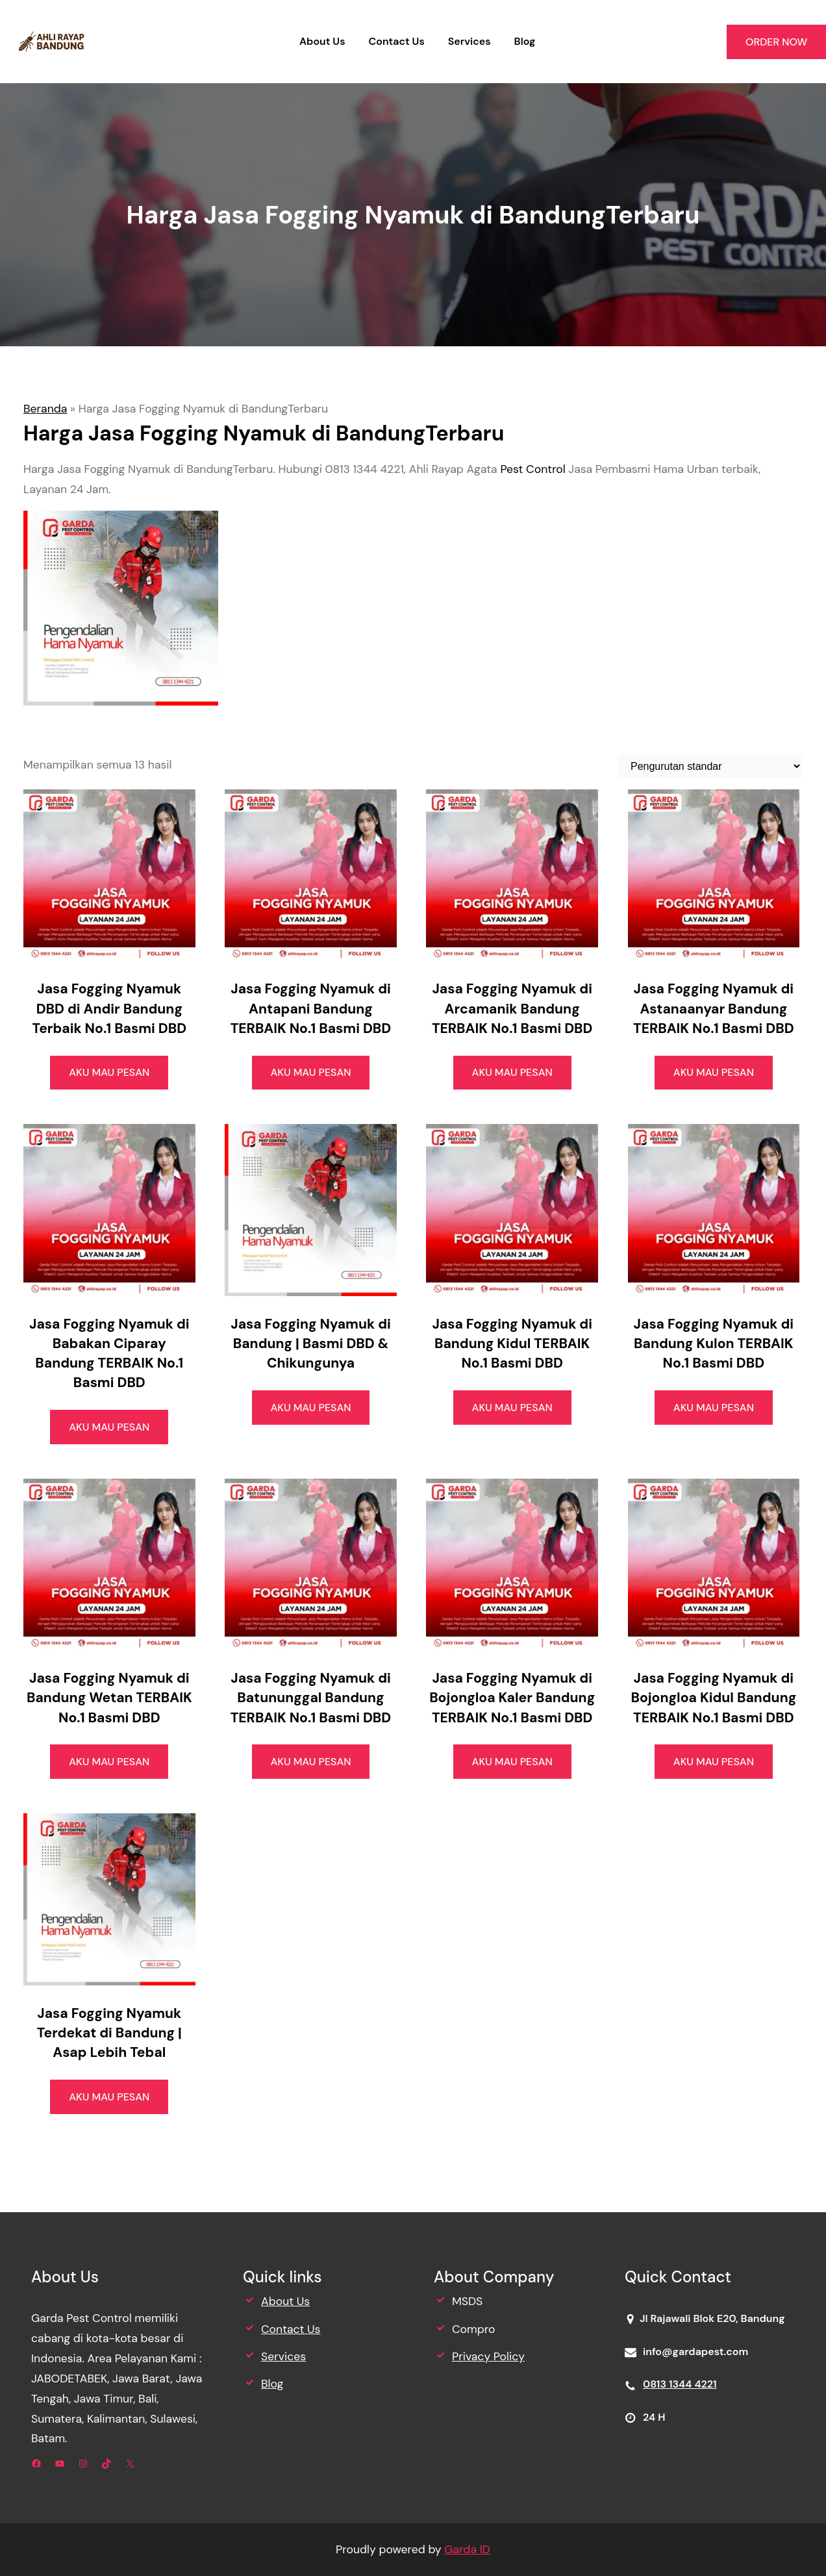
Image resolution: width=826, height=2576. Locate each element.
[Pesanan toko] (710, 766)
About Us (285, 2301)
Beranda (45, 409)
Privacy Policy (488, 2356)
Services (283, 2356)
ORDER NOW (776, 42)
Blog (272, 2384)
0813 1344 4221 (680, 2384)
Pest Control (532, 469)
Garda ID (467, 2549)
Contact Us (290, 2329)
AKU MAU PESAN (109, 1072)
